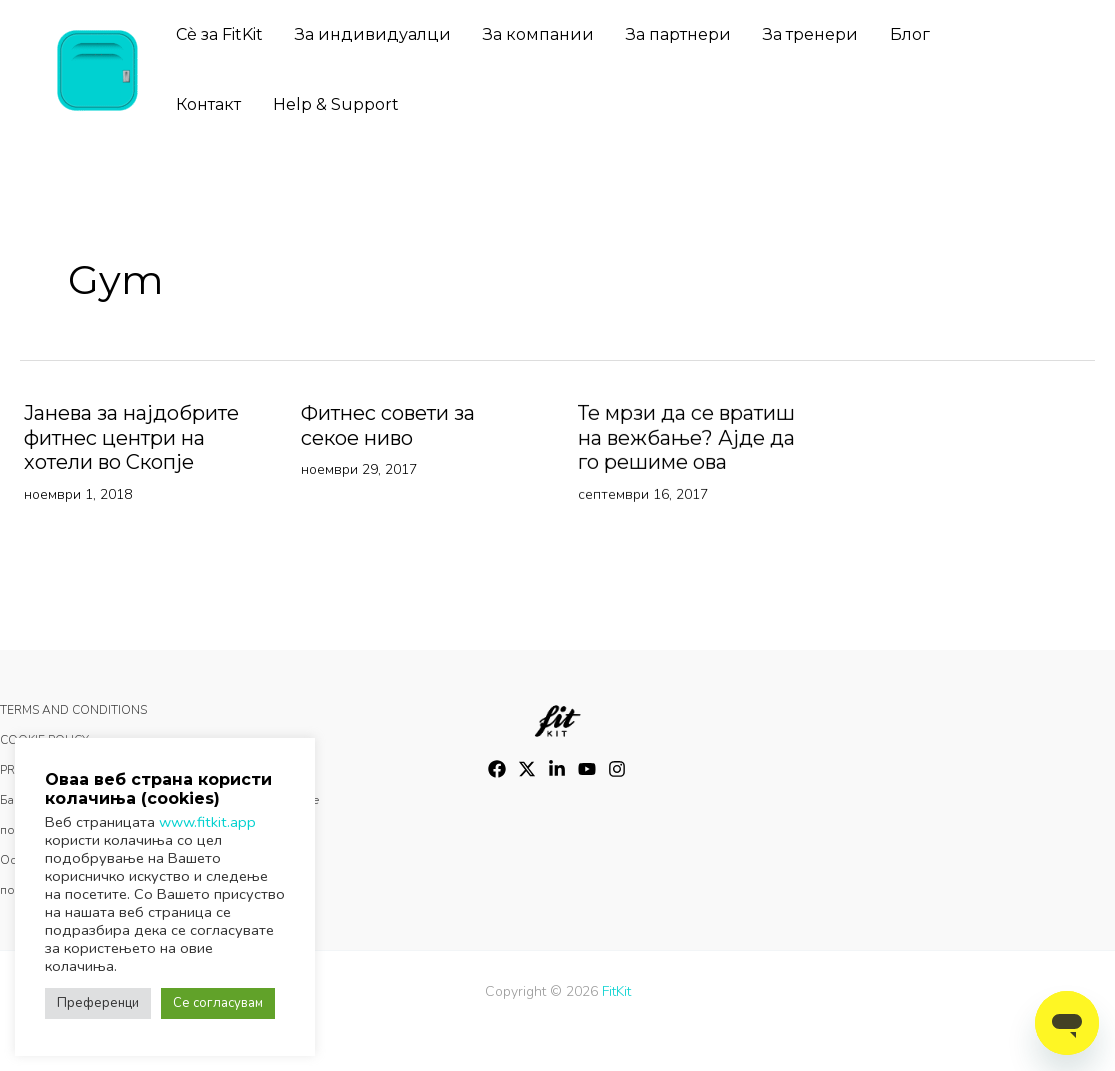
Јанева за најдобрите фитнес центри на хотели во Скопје (131, 437)
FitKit (616, 991)
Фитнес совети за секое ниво (388, 425)
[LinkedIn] (557, 769)
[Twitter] (527, 769)
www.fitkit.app (207, 822)
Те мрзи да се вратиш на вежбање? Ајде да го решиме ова (686, 439)
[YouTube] (587, 769)
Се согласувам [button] (218, 1003)
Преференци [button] (98, 1003)
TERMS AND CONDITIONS (73, 710)
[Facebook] (497, 769)
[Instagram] (617, 769)
